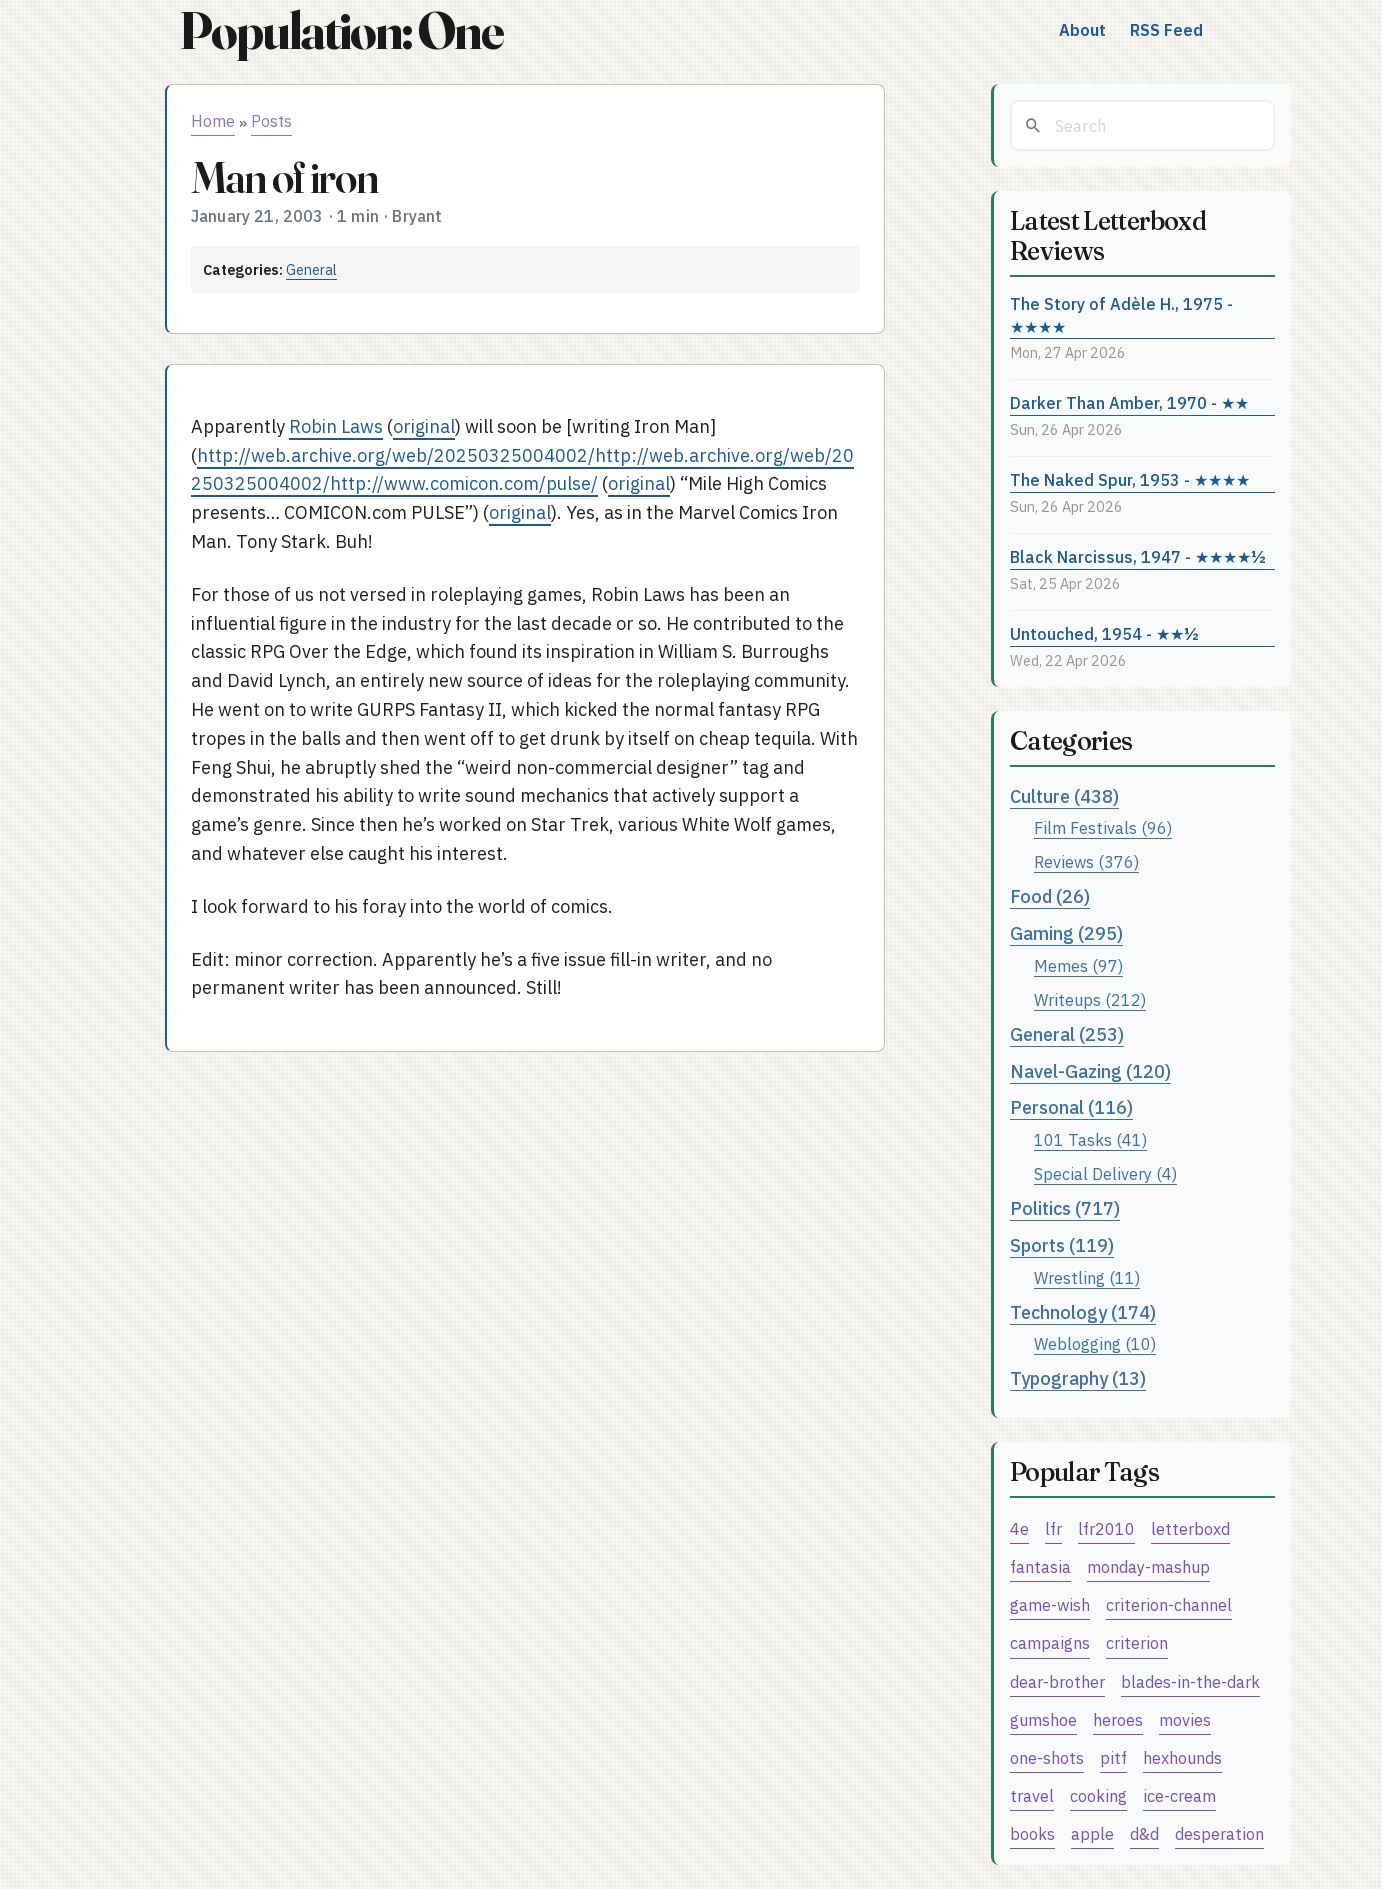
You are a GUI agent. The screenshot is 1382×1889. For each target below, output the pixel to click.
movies (1185, 1719)
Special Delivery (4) (1105, 1173)
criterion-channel (1169, 1604)
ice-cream (1179, 1795)
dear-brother (1057, 1681)
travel (1032, 1795)
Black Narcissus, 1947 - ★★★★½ (1138, 556)
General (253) (1067, 1034)
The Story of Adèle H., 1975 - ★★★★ (1121, 315)
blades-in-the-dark (1190, 1681)
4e (1019, 1528)
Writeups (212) (1090, 999)
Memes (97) (1078, 965)
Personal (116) (1071, 1107)
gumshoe (1043, 1719)
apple (1092, 1833)
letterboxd (1190, 1528)
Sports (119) (1062, 1245)
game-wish (1050, 1604)
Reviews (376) (1086, 861)
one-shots (1047, 1757)
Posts (271, 121)
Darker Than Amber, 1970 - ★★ (1129, 402)
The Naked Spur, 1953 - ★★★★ (1130, 479)
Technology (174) (1083, 1312)
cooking (1098, 1795)
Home (213, 121)
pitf (1113, 1757)
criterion (1137, 1642)
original (424, 426)
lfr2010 (1106, 1528)
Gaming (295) (1066, 933)
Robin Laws (336, 426)
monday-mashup (1148, 1566)
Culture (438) (1064, 796)
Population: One (341, 30)
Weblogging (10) (1095, 1343)
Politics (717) (1065, 1208)
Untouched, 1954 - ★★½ (1104, 633)
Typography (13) (1078, 1378)
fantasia (1040, 1566)
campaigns (1050, 1642)
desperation (1219, 1833)
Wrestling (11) (1087, 1277)
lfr (1053, 1528)
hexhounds (1182, 1757)
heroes (1118, 1719)
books (1032, 1833)
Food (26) (1050, 896)
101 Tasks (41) (1090, 1139)
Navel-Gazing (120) (1090, 1071)
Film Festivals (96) (1103, 827)
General (311, 269)
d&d (1144, 1833)
